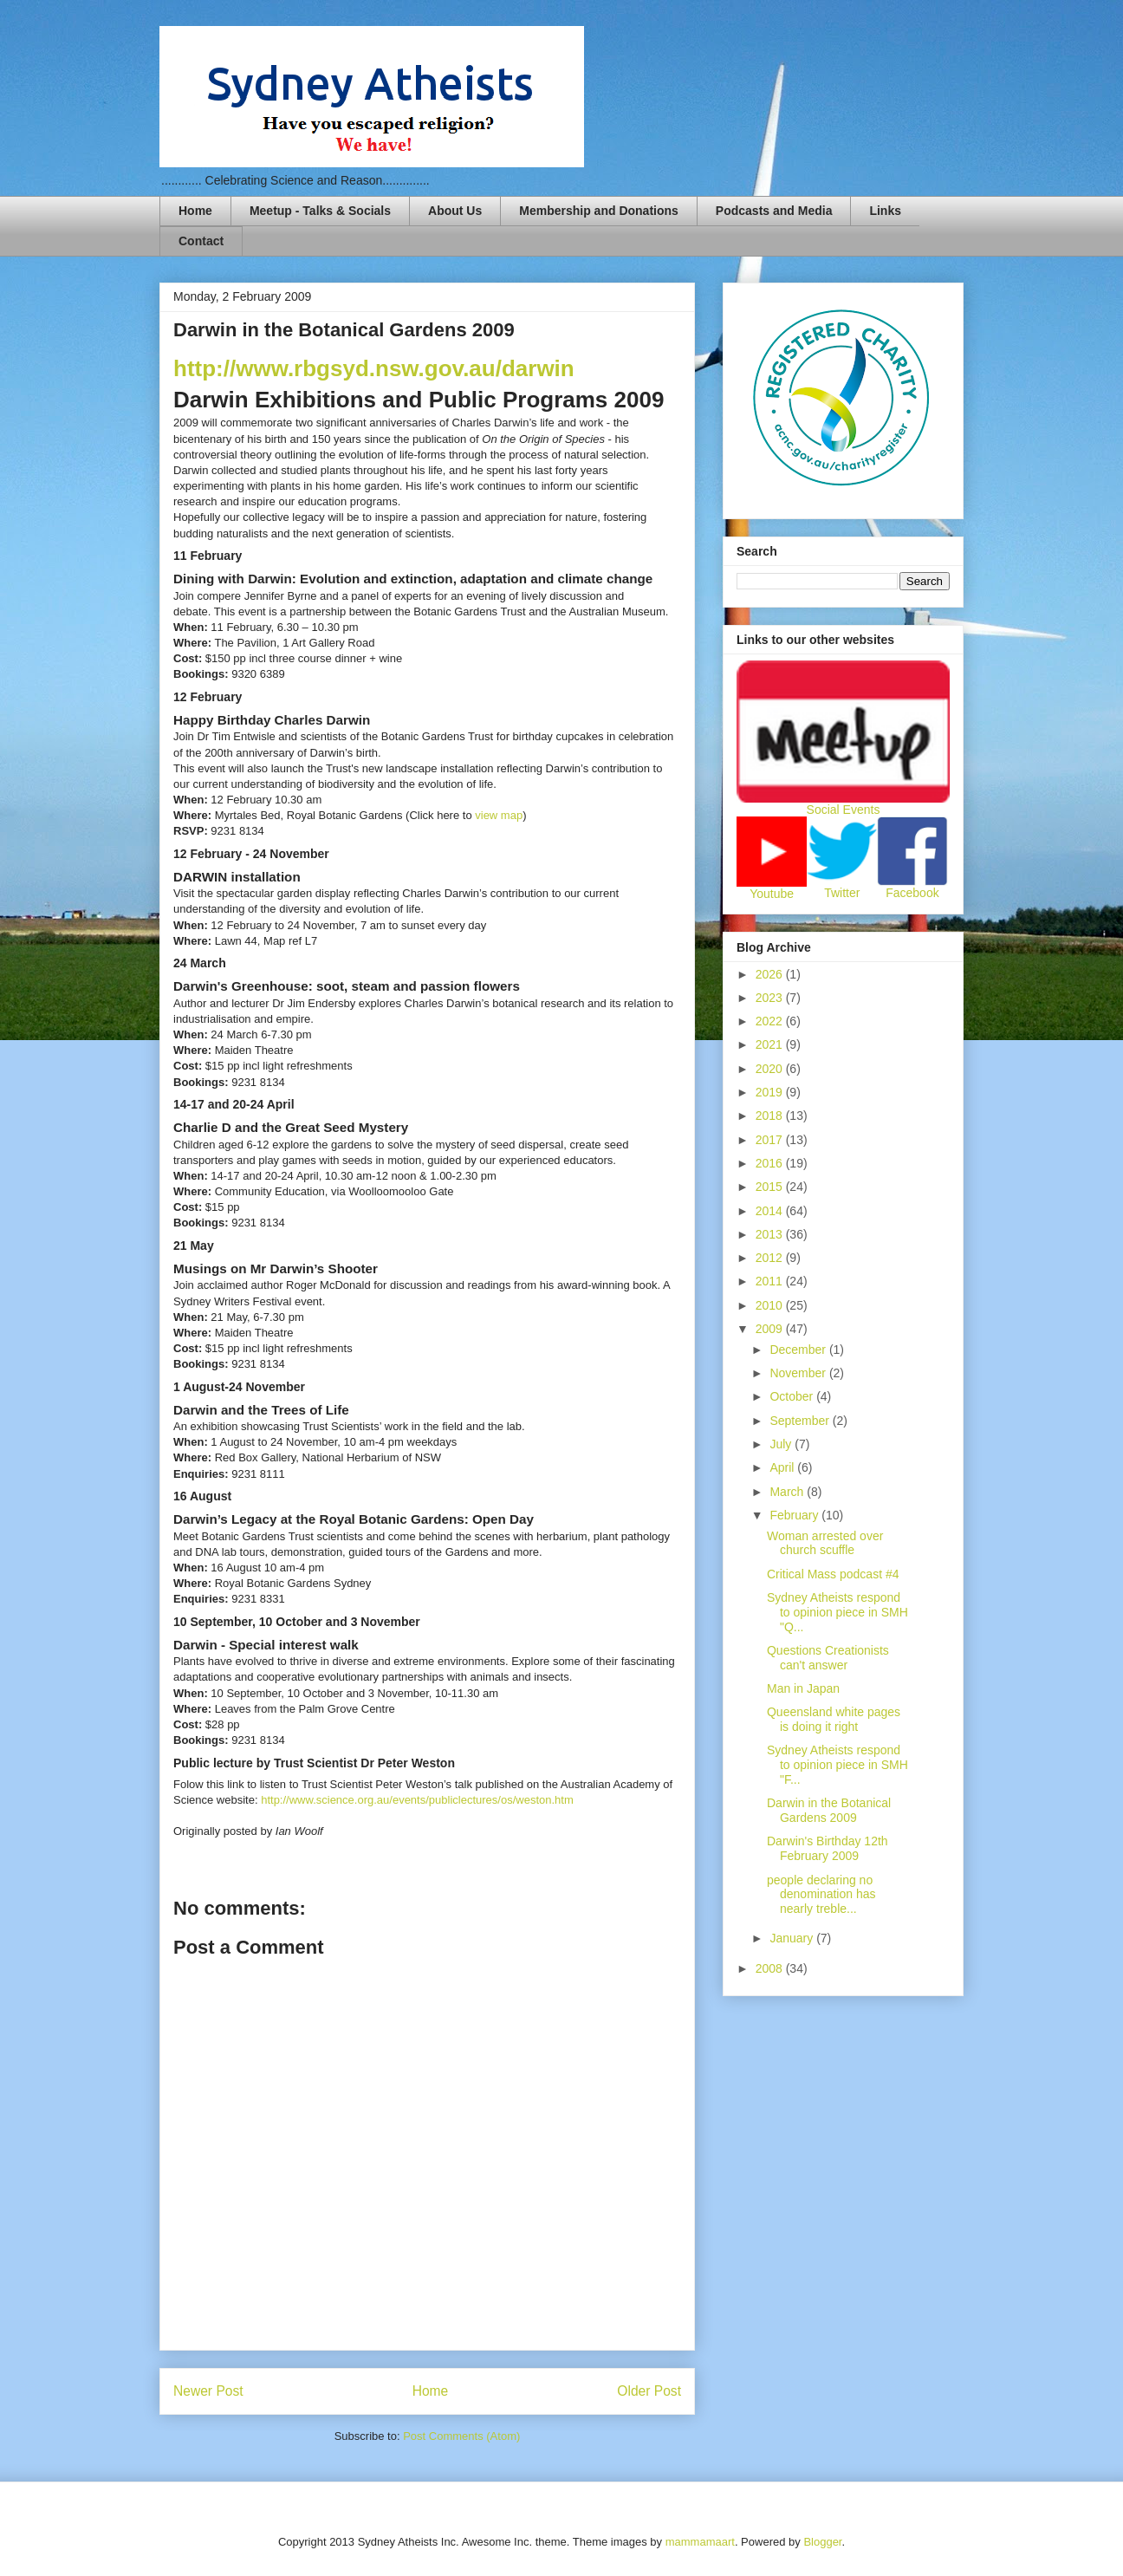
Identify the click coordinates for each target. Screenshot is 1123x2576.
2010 (771, 1305)
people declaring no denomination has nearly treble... (821, 1894)
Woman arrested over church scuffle (825, 1543)
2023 (771, 998)
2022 (771, 1021)
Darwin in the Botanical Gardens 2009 (829, 1810)
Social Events (843, 809)
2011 (771, 1281)
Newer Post (208, 2391)
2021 (771, 1044)
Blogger (822, 2541)
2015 (771, 1187)
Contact (201, 241)
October (792, 1396)
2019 (771, 1092)
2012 (771, 1258)
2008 (771, 1968)
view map (499, 815)
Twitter (842, 893)
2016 (771, 1163)
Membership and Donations (598, 211)
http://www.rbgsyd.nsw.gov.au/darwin (373, 368)
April (783, 1467)
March (788, 1492)
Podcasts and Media (774, 211)
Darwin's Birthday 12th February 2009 (827, 1848)
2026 (771, 974)
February (795, 1515)
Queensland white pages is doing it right (833, 1719)
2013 (771, 1234)
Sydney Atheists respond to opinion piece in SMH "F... (837, 1764)
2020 (771, 1069)
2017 (771, 1140)
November (798, 1373)
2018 (771, 1115)
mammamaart (700, 2541)
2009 (771, 1329)
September (800, 1421)
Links (885, 211)
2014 (771, 1211)
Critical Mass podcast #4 (833, 1574)
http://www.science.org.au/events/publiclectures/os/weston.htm (417, 1799)
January (792, 1938)
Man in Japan (803, 1688)
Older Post (649, 2391)
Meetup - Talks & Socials (320, 211)
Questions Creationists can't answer (828, 1657)
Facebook (912, 893)
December (798, 1349)
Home (195, 211)
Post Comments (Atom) (461, 2436)
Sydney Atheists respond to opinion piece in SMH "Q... (837, 1612)
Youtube (772, 894)
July (782, 1444)
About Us (455, 211)
